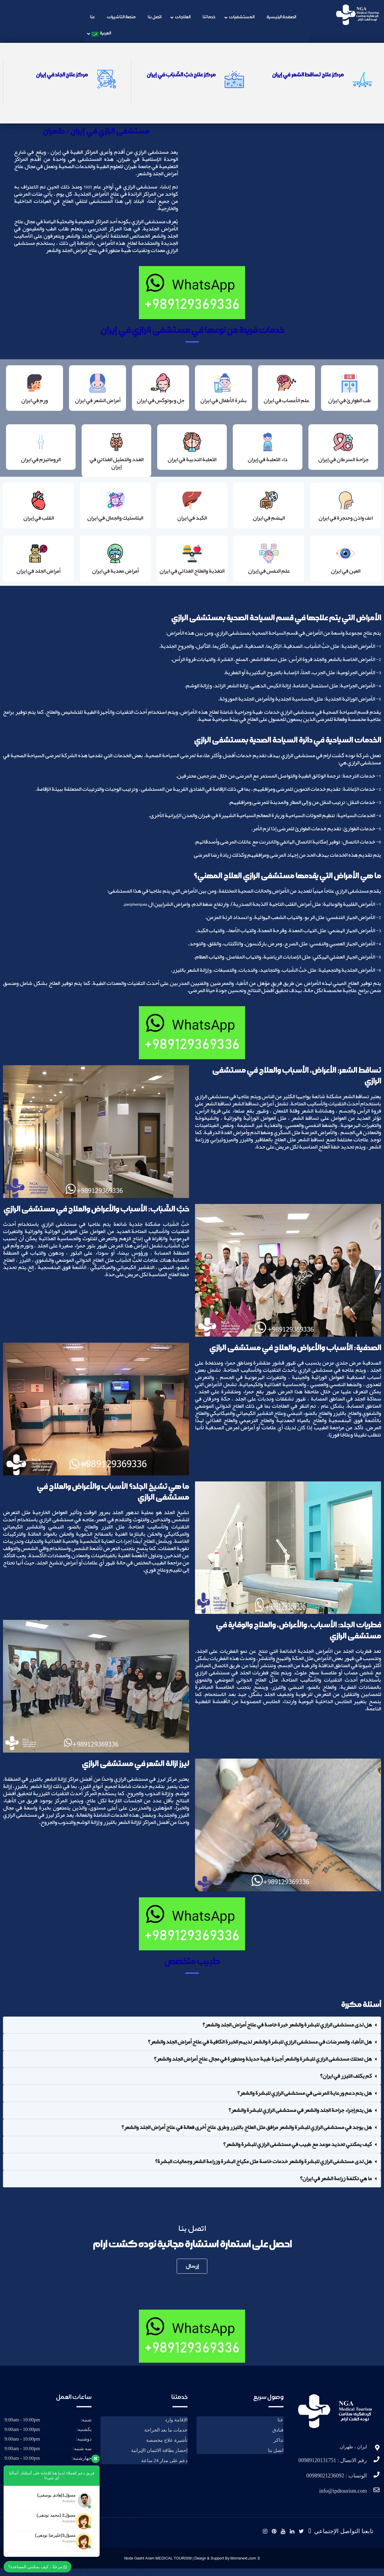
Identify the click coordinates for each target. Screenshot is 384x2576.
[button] (192, 2032)
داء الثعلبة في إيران (267, 462)
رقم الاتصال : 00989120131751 (332, 2468)
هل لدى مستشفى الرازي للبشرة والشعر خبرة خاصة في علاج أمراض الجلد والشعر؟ (287, 2032)
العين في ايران (345, 577)
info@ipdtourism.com (343, 2498)
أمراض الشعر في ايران (97, 401)
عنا (281, 2427)
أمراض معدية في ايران (115, 577)
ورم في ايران (34, 401)
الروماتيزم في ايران (41, 462)
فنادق (278, 2437)
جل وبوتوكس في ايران (160, 401)
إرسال (192, 2273)
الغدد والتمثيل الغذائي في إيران (116, 466)
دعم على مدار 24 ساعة (164, 2468)
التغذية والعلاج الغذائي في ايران (192, 577)
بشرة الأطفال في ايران (223, 401)
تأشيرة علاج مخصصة (167, 2447)
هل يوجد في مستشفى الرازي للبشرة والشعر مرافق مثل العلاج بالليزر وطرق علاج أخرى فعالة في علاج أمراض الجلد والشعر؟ (247, 2134)
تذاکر (279, 2447)
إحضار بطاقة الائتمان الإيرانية (159, 2457)
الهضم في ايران (269, 522)
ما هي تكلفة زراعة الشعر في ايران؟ (336, 2185)
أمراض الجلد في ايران (38, 577)
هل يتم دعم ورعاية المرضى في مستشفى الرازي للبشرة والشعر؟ (304, 2100)
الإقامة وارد (176, 2427)
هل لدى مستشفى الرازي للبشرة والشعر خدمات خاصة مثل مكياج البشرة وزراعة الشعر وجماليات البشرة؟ (263, 2168)
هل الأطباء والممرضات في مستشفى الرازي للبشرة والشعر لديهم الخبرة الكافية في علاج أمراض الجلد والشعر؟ (260, 2049)
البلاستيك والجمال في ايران (115, 522)
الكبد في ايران (192, 522)
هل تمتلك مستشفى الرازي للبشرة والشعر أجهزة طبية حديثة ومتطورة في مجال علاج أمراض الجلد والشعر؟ (263, 2066)
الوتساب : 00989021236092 (336, 2483)
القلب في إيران (38, 522)
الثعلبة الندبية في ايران (192, 462)
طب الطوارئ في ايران (349, 401)
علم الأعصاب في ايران (286, 401)
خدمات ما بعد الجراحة (166, 2437)
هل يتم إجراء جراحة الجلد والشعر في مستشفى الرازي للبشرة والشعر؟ (300, 2117)
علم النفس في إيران (269, 577)
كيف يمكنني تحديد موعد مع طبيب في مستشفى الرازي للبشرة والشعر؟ (297, 2151)
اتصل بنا (276, 2457)
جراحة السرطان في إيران (343, 462)
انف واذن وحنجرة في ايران (346, 522)
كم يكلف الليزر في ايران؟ (346, 2083)
